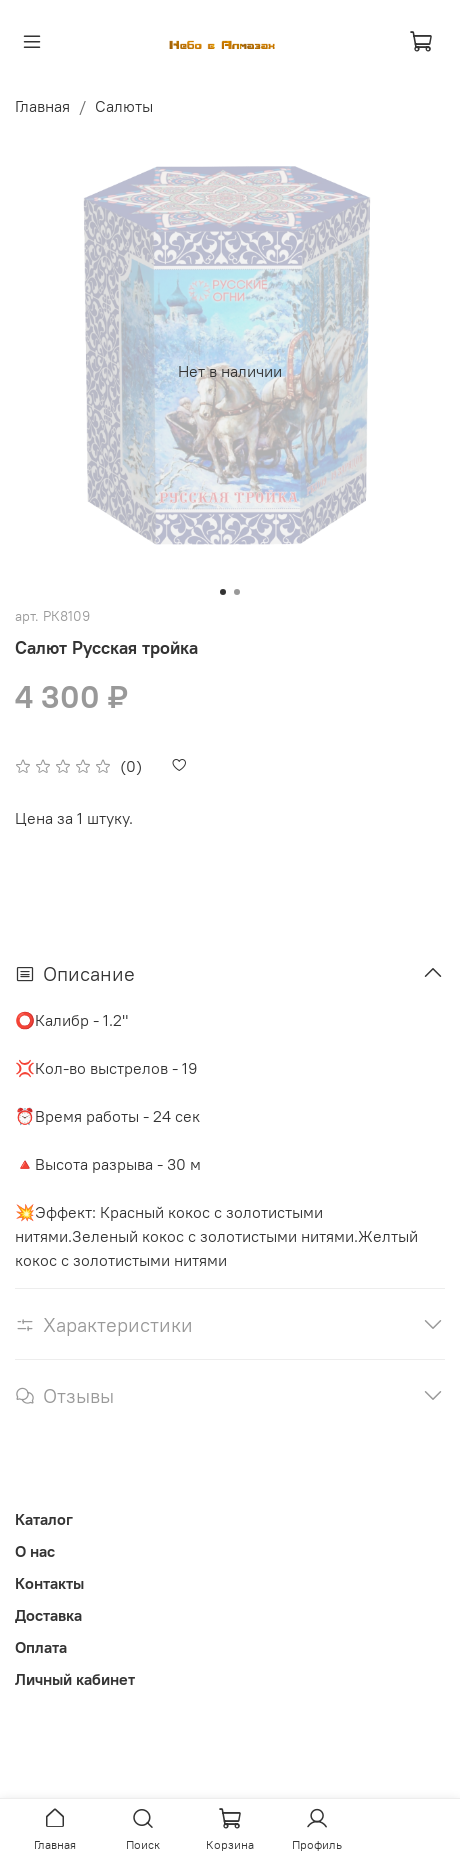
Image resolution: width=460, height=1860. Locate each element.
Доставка (48, 1615)
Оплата (41, 1647)
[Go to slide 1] (223, 592)
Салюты (124, 106)
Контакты (49, 1583)
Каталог (44, 1519)
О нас (35, 1551)
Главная (42, 106)
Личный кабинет (75, 1679)
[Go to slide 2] (237, 592)
